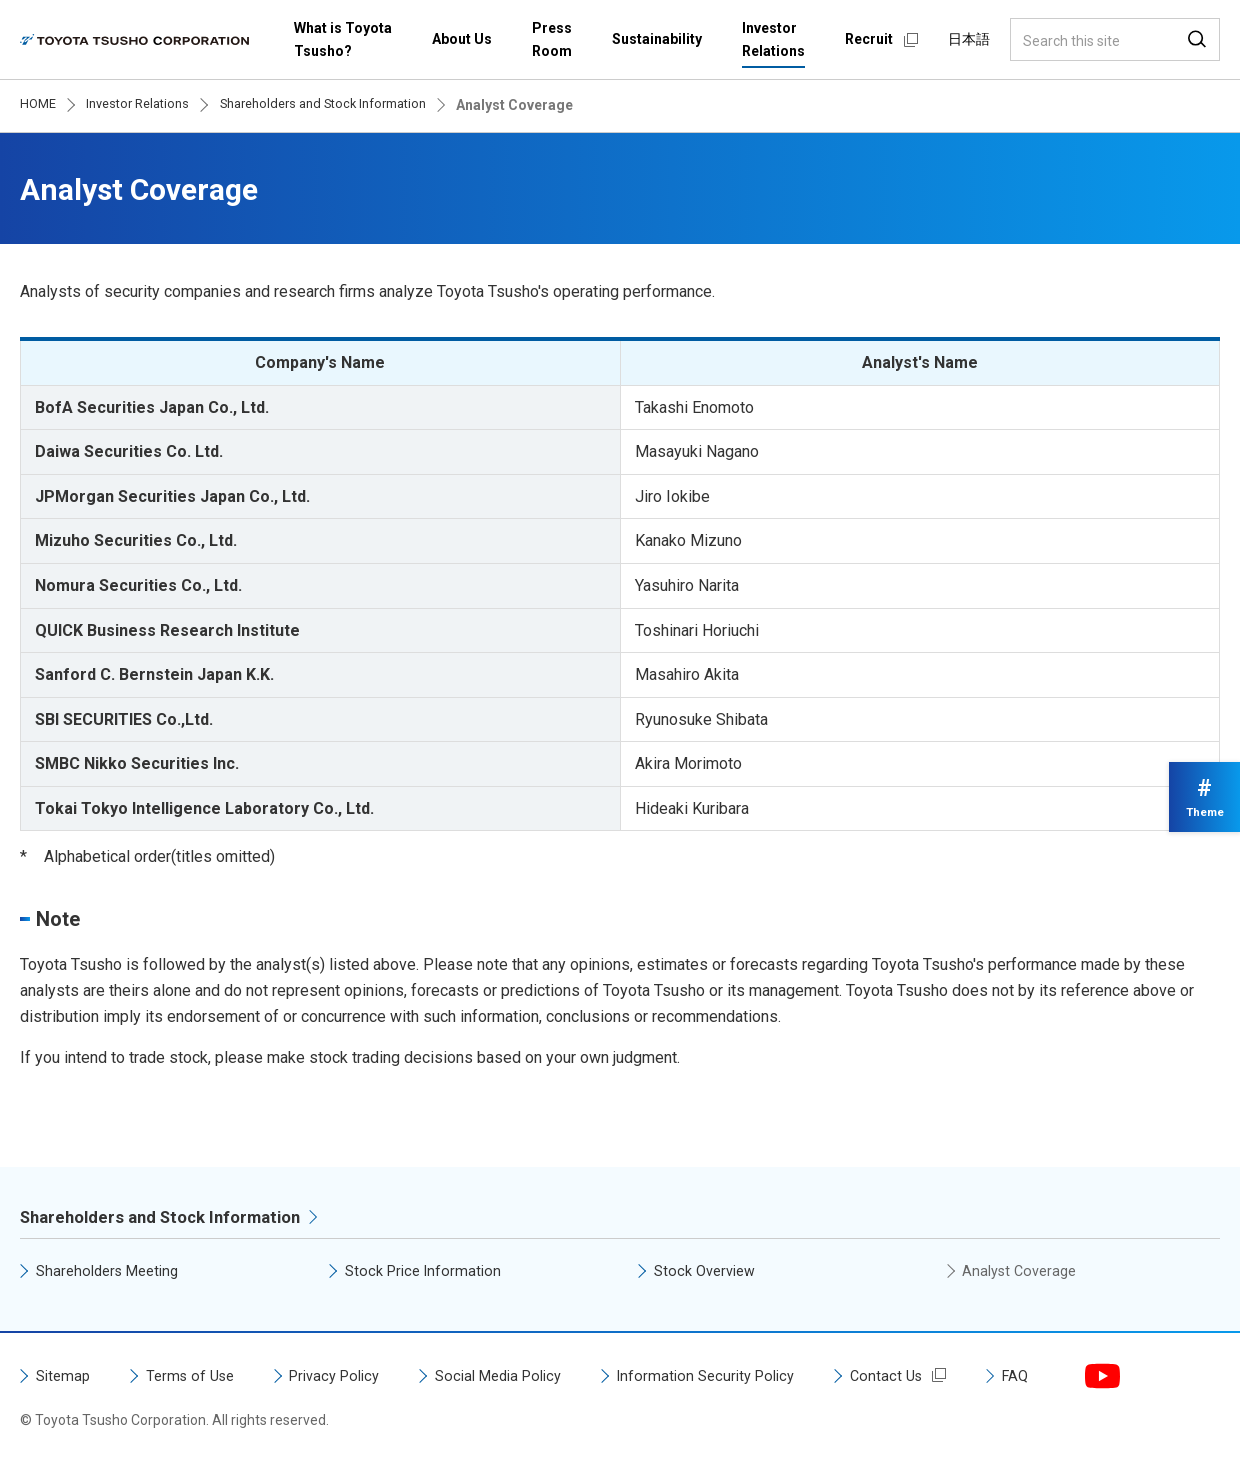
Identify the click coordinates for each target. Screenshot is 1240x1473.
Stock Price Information (427, 1272)
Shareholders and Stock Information (172, 1218)
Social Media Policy (526, 1377)
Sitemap (65, 1377)
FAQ (1067, 1377)
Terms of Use (197, 1377)
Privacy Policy (351, 1377)
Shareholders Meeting (113, 1272)
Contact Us (935, 1377)
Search (1197, 39)
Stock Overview (709, 1272)
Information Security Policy (746, 1377)
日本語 (969, 39)
